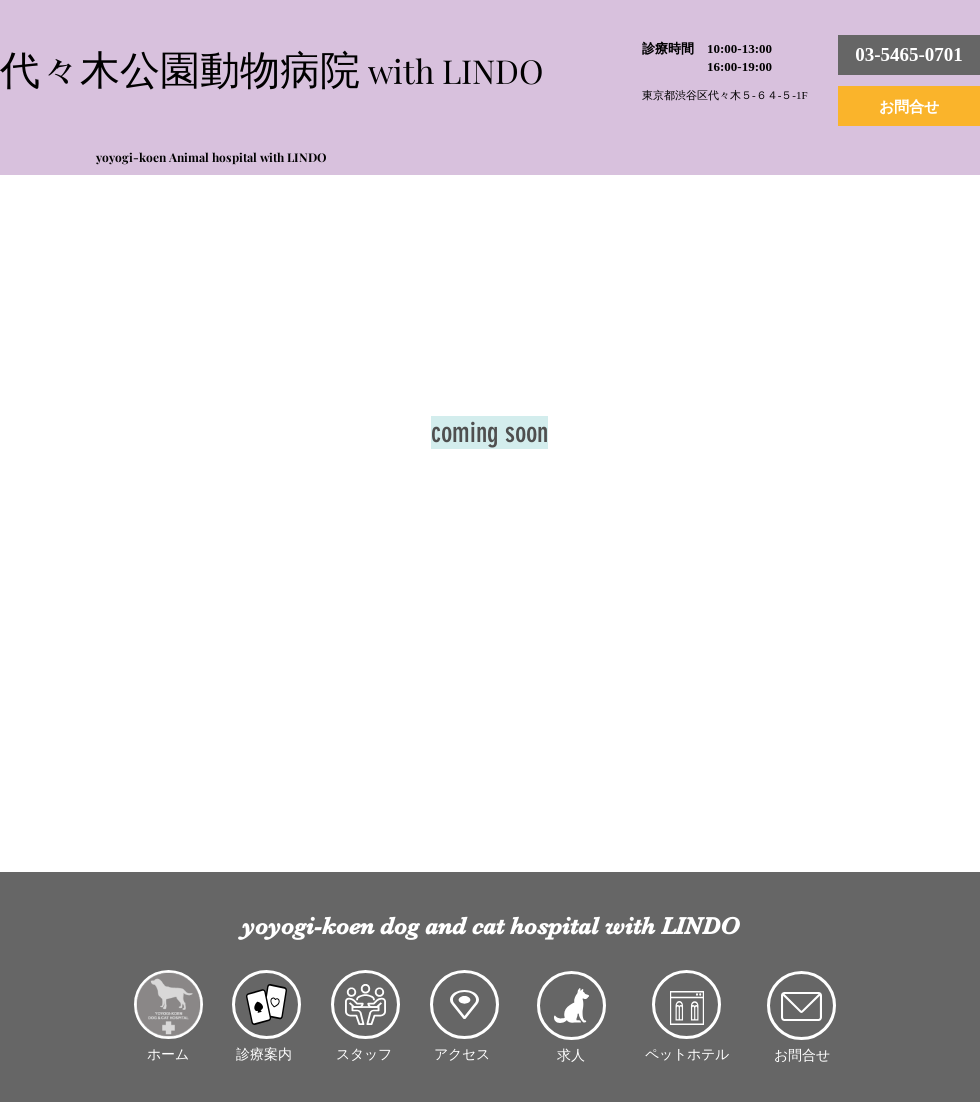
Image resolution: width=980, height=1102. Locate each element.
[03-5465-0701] (909, 55)
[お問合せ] (909, 106)
